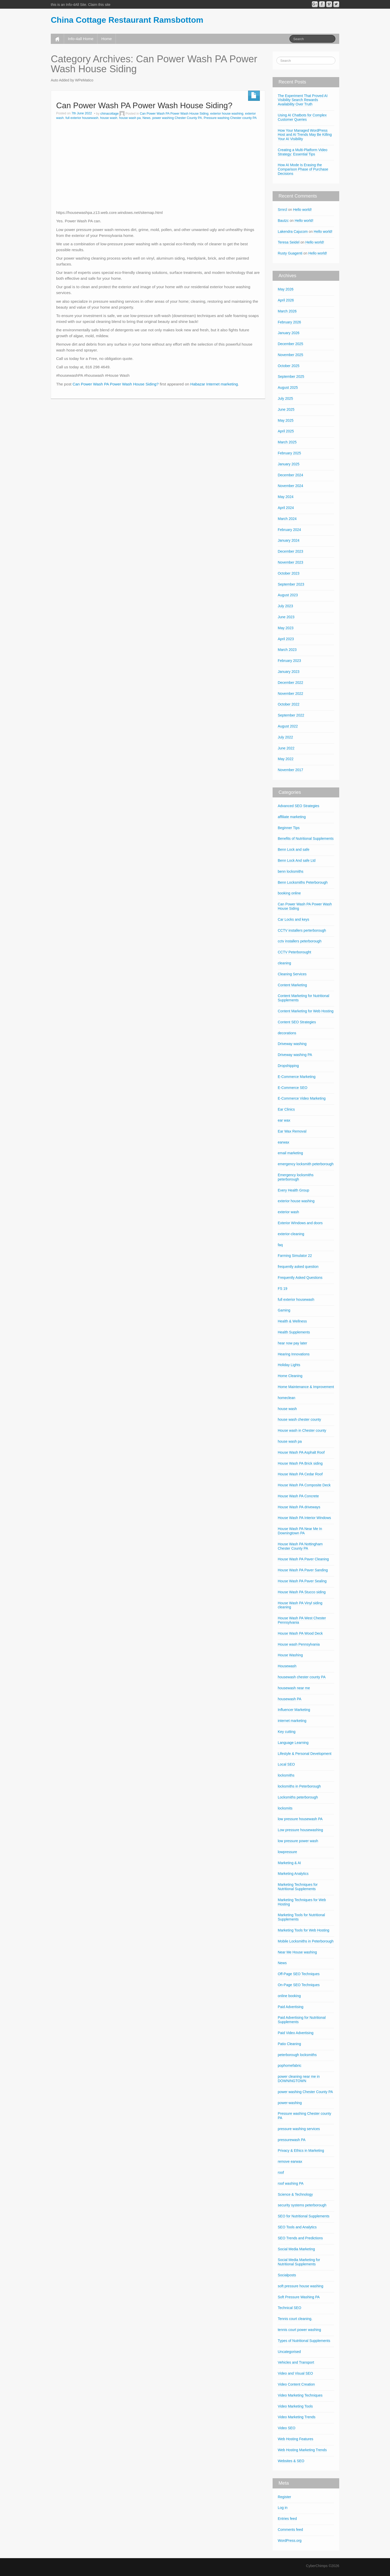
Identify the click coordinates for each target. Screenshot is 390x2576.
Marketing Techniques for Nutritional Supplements (298, 1886)
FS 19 (282, 1288)
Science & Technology (295, 2194)
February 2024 (289, 530)
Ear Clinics (286, 1109)
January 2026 (288, 333)
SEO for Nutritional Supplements (303, 2216)
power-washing (290, 2103)
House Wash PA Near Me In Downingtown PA (300, 1531)
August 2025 (288, 387)
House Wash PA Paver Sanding (303, 1570)
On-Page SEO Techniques (299, 1985)
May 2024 (285, 497)
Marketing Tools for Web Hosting (303, 1930)
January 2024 (288, 540)
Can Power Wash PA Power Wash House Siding (174, 113)
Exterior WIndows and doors (300, 1223)
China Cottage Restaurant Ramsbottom (127, 20)
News (146, 118)
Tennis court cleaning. (295, 2319)
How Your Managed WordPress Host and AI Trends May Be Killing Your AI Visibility (305, 134)
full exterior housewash (81, 118)
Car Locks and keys (293, 919)
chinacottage (109, 113)
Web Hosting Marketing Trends (302, 2450)
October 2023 (288, 573)
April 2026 (286, 300)
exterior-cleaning (291, 1234)
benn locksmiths (290, 871)
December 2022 (290, 683)
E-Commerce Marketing (296, 1077)
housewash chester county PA (301, 1677)
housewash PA (289, 1699)
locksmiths (286, 1775)
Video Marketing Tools (295, 2406)
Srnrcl (282, 210)
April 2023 (286, 639)
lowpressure (287, 1852)
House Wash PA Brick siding (300, 1463)
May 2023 (285, 628)
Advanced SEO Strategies (298, 806)
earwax (283, 1142)
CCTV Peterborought (294, 952)
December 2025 (290, 344)
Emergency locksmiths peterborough (295, 1177)
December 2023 (290, 551)
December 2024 (290, 475)
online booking (289, 1996)
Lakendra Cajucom (293, 231)
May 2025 (285, 420)
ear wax (284, 1120)
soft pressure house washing (300, 2286)
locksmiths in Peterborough (299, 1786)
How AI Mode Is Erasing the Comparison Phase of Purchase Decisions (303, 169)
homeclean (286, 1398)
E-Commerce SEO (292, 1088)
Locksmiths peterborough (298, 1797)
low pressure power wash (298, 1841)
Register (284, 2497)
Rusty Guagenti (290, 253)
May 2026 (285, 289)
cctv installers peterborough (299, 941)
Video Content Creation (296, 2384)
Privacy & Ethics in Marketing (301, 2150)
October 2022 (288, 704)
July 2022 (285, 737)
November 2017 (290, 770)
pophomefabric (289, 2065)
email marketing (290, 1153)
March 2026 (287, 311)
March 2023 (287, 650)
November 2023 (290, 562)
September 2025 (291, 376)
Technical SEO (289, 2308)
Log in (282, 2508)
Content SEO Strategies (297, 1022)
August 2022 (288, 726)
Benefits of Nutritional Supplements (306, 838)
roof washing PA (290, 2183)
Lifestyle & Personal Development (304, 1754)
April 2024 (286, 508)
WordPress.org (289, 2540)
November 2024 (290, 486)
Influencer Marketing (294, 1710)
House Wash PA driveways (299, 1507)
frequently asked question (298, 1267)
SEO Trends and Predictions (300, 2238)
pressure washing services (299, 2129)
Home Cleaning (290, 1376)
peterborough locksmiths (297, 2055)
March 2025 (287, 442)
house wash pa (130, 118)
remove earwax (290, 2161)
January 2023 (288, 672)
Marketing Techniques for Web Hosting (302, 1902)
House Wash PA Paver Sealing (302, 1581)
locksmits (285, 1808)
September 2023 (291, 584)
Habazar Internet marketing (214, 384)
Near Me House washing (297, 1952)
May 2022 (285, 759)
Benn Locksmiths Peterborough (302, 882)
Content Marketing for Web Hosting (305, 1011)
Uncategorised (289, 2352)
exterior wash (288, 1212)
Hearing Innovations (294, 1354)
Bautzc (283, 220)
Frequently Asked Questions (300, 1277)
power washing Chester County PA (177, 118)
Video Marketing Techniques (300, 2395)
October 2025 (288, 366)
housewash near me (294, 1688)
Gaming (284, 1310)
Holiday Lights (289, 1365)
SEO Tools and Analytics (297, 2227)
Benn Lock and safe (293, 849)
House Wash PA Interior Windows (304, 1518)
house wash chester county (299, 1419)
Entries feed (287, 2519)
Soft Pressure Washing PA (299, 2297)
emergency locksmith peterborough (306, 1164)
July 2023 (285, 606)
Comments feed (290, 2530)
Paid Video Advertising (295, 2033)
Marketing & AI (289, 1863)
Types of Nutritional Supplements (304, 2341)
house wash (108, 118)
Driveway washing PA (295, 1055)
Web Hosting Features (295, 2439)
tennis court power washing (299, 2330)
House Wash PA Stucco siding (302, 1592)
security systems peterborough (302, 2205)
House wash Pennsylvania (299, 1644)
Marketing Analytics (293, 1874)
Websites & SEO (291, 2461)
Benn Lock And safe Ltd (296, 860)
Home (106, 39)
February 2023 (289, 661)
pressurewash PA (292, 2140)
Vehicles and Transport (296, 2362)
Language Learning (293, 1743)
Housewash (287, 1666)
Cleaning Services (292, 974)
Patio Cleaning (289, 2044)
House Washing (290, 1655)
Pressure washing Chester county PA (230, 118)
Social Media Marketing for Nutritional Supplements (299, 2262)
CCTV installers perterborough (302, 930)
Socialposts (287, 2275)
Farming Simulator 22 (295, 1256)
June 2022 (286, 748)
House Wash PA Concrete (298, 1496)
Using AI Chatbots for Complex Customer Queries (302, 117)
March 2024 (287, 519)
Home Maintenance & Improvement (306, 1387)
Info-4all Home (80, 39)
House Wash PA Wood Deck (300, 1633)
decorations (287, 1033)
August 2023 (288, 595)
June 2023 (286, 617)
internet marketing (292, 1721)
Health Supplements (294, 1332)
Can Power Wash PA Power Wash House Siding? (144, 105)
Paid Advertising (290, 2007)
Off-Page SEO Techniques (299, 1974)
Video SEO (286, 2428)
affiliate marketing (292, 817)
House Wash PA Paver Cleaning (303, 1559)
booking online (289, 893)
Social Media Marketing (296, 2249)
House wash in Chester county (302, 1430)
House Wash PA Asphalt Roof (301, 1452)
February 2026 (289, 322)
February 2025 (289, 453)
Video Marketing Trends (296, 2417)
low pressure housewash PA (300, 1819)
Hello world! (302, 210)
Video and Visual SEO (295, 2373)
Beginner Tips (289, 828)
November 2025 (290, 355)
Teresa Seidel (288, 242)
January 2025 (288, 464)
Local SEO (286, 1764)
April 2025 (286, 431)
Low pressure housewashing (300, 1830)
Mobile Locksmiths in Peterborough (306, 1941)
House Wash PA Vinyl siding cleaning (300, 1605)
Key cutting (286, 1732)
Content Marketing (292, 985)
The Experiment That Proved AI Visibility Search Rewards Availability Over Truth (302, 100)
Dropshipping (288, 1066)
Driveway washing (292, 1044)
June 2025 (286, 409)
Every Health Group (293, 1190)
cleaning (284, 963)
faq (280, 1245)
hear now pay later (292, 1343)
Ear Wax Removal (292, 1131)
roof (281, 2172)
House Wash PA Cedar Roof (300, 1474)
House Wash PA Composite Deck (304, 1485)
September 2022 (291, 715)
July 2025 (285, 398)
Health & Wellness (292, 1321)
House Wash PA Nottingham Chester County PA (300, 1546)
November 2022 (290, 693)
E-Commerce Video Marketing (301, 1098)
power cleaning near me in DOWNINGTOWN (299, 2078)
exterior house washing (226, 113)
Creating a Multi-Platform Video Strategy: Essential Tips (302, 152)
